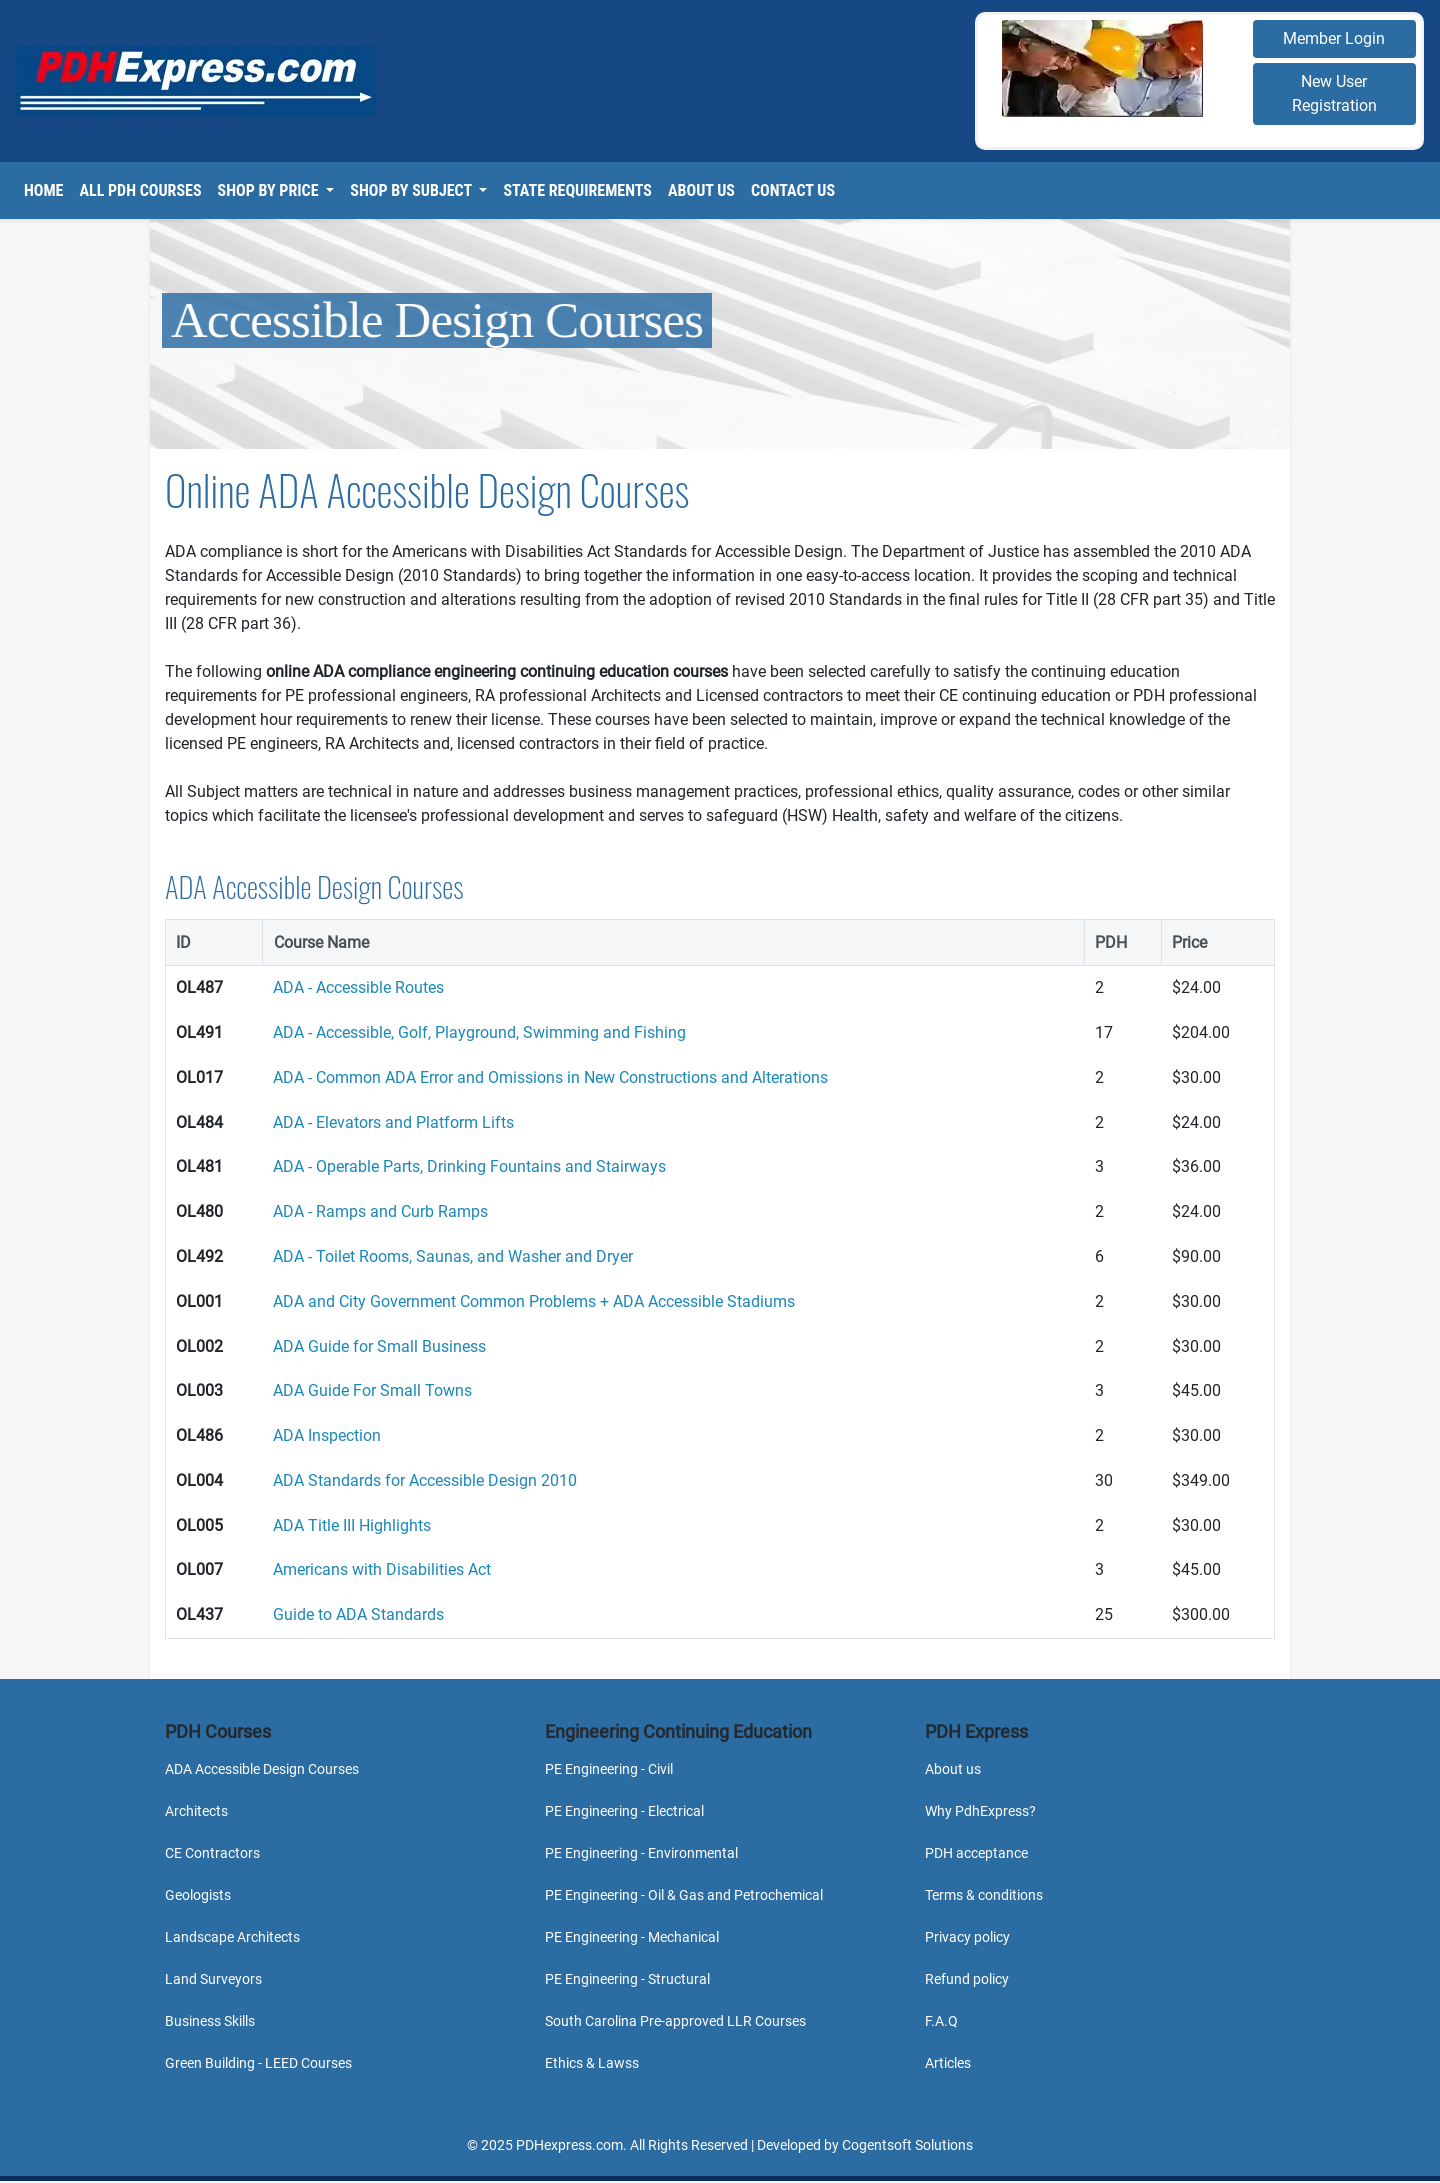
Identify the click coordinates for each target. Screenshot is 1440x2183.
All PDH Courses (140, 190)
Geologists (198, 1895)
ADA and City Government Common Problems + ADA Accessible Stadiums (534, 1301)
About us (953, 1769)
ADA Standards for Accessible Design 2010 (425, 1480)
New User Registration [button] (1334, 93)
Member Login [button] (1334, 38)
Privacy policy (967, 1937)
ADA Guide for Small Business (379, 1346)
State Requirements (577, 190)
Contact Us (793, 190)
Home (43, 190)
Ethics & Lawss (592, 2063)
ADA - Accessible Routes (358, 987)
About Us (701, 190)
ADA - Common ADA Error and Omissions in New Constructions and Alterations (550, 1077)
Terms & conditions (984, 1895)
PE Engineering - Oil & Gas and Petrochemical (684, 1895)
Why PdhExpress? (980, 1811)
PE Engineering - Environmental (641, 1853)
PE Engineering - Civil (609, 1769)
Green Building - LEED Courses (258, 2063)
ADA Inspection (327, 1435)
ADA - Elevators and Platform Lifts (393, 1122)
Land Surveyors (213, 1979)
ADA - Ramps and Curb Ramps (380, 1211)
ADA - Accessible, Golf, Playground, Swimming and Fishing (479, 1032)
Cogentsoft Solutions (907, 2145)
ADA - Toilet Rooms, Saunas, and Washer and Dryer (453, 1256)
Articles (948, 2063)
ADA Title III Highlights (352, 1525)
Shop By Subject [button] (412, 190)
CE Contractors (212, 1853)
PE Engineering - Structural (627, 1979)
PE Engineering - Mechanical (632, 1937)
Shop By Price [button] (270, 190)
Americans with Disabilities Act (382, 1569)
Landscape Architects (232, 1937)
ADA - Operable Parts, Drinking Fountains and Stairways (469, 1166)
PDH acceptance (976, 1853)
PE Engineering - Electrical (624, 1811)
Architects (196, 1811)
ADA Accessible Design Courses (262, 1769)
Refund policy (967, 1979)
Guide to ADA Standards (358, 1614)
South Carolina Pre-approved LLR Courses (675, 2021)
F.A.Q (941, 2021)
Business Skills (210, 2021)
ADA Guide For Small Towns (372, 1390)
